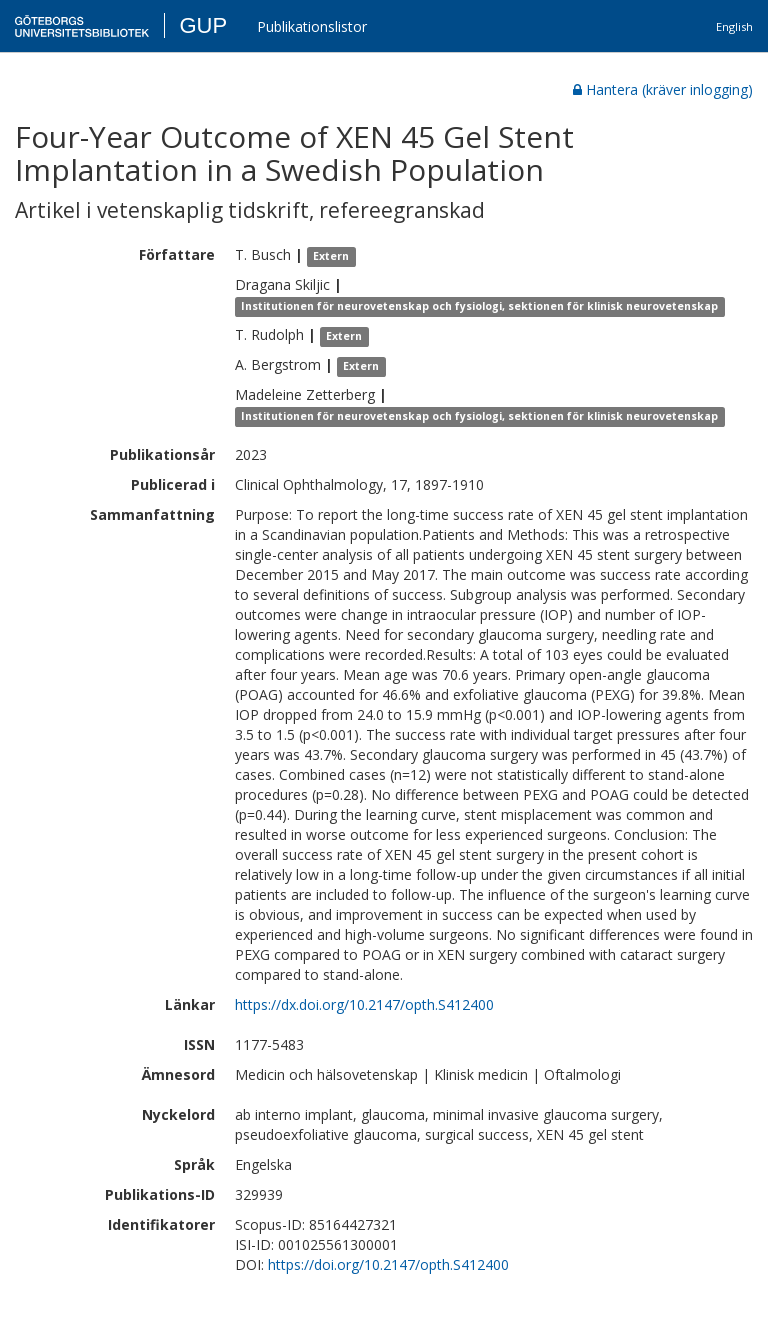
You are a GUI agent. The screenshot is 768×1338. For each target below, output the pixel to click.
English (734, 26)
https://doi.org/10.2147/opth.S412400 (388, 1264)
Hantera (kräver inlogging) (663, 89)
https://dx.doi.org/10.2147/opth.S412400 (364, 1004)
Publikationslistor (312, 26)
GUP (203, 25)
